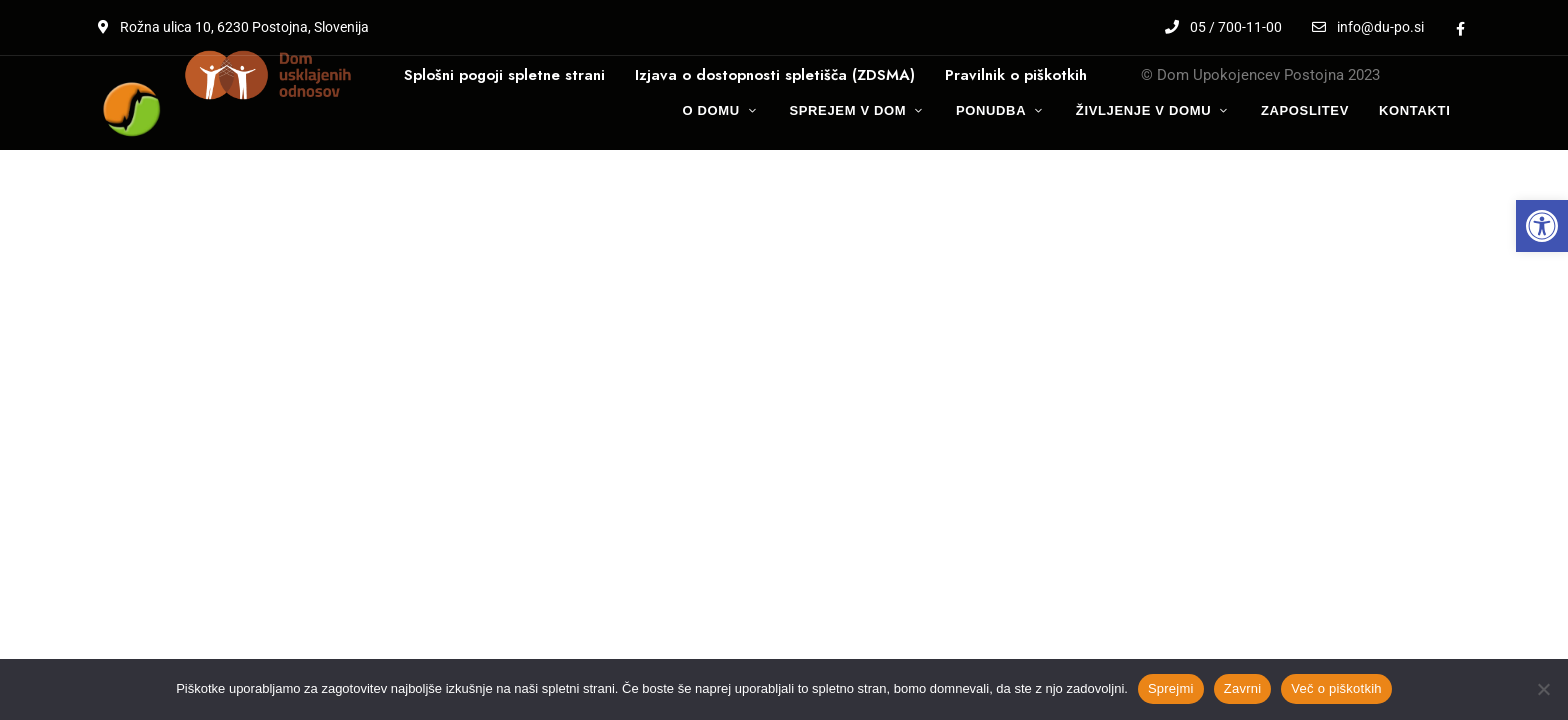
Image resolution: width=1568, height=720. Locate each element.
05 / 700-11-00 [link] (1223, 27)
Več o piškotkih (1336, 688)
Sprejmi (1171, 688)
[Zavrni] (1543, 689)
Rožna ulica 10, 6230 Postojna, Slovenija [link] (233, 27)
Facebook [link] (1460, 29)
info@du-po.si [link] (1368, 27)
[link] (1542, 226)
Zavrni (1243, 688)
